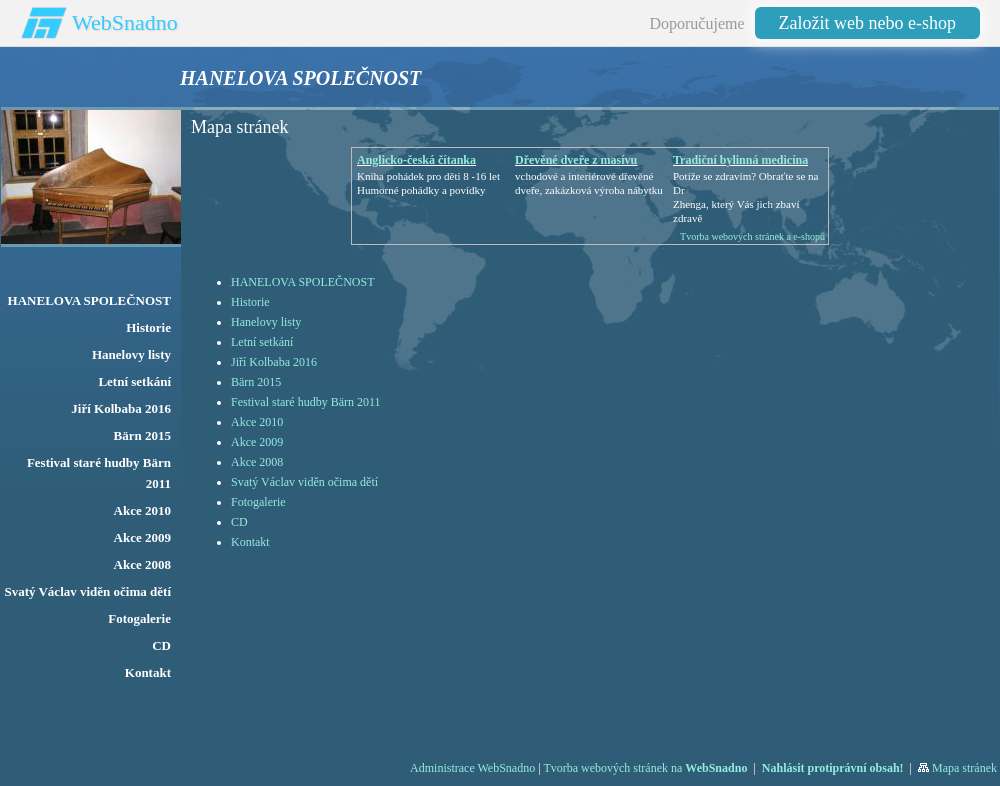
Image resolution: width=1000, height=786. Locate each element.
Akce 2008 (257, 462)
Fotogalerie (258, 502)
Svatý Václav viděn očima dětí (304, 482)
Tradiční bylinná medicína (740, 160)
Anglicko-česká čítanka (416, 160)
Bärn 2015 (256, 382)
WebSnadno (125, 22)
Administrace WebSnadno (472, 768)
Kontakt (250, 542)
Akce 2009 (257, 442)
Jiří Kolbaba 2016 (274, 362)
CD (239, 522)
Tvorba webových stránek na (645, 768)
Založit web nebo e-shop (867, 23)
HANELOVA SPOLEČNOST (302, 282)
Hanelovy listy (266, 322)
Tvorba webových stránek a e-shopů (752, 236)
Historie (250, 302)
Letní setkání (262, 342)
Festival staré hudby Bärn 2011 (306, 402)
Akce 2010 (257, 422)
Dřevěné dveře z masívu (576, 160)
